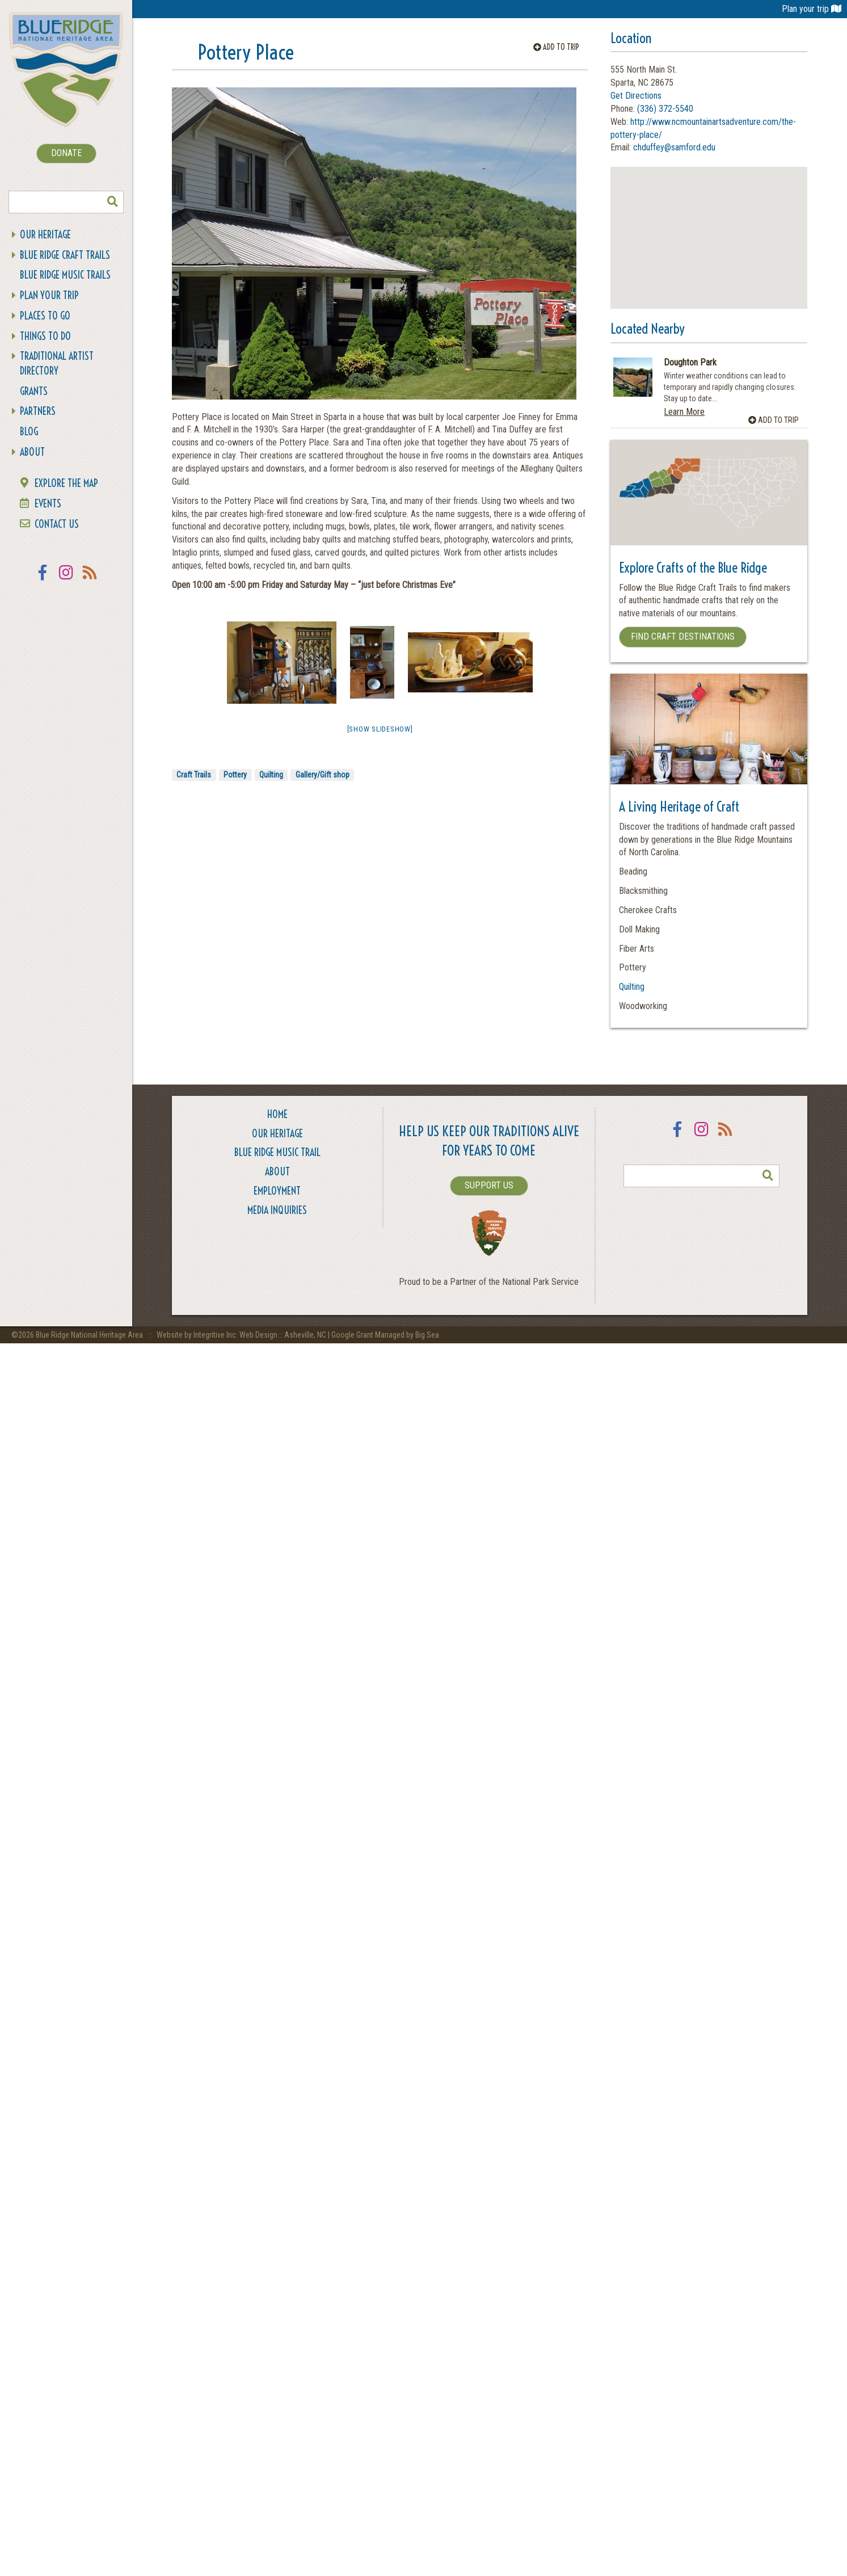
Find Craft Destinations (683, 636)
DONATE (66, 153)
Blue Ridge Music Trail (277, 1152)
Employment (277, 1190)
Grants (34, 391)
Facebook (42, 580)
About (32, 452)
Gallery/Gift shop (322, 774)
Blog (29, 431)
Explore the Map (66, 483)
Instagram (66, 580)
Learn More (684, 411)
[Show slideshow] (380, 729)
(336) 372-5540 (665, 108)
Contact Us (57, 524)
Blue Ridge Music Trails (65, 274)
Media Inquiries (277, 1210)
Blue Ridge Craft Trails (65, 255)
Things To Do (45, 336)
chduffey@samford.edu (674, 147)
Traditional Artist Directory (57, 363)
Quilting (271, 774)
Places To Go (45, 315)
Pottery (235, 774)
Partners (38, 411)
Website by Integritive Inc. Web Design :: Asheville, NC (242, 1334)
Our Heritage (45, 234)
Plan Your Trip (49, 295)
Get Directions (635, 95)
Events (48, 503)
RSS (90, 580)
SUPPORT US (489, 1185)
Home (277, 1114)
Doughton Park (690, 363)
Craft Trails (193, 774)
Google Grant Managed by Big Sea (385, 1334)
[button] (709, 227)
